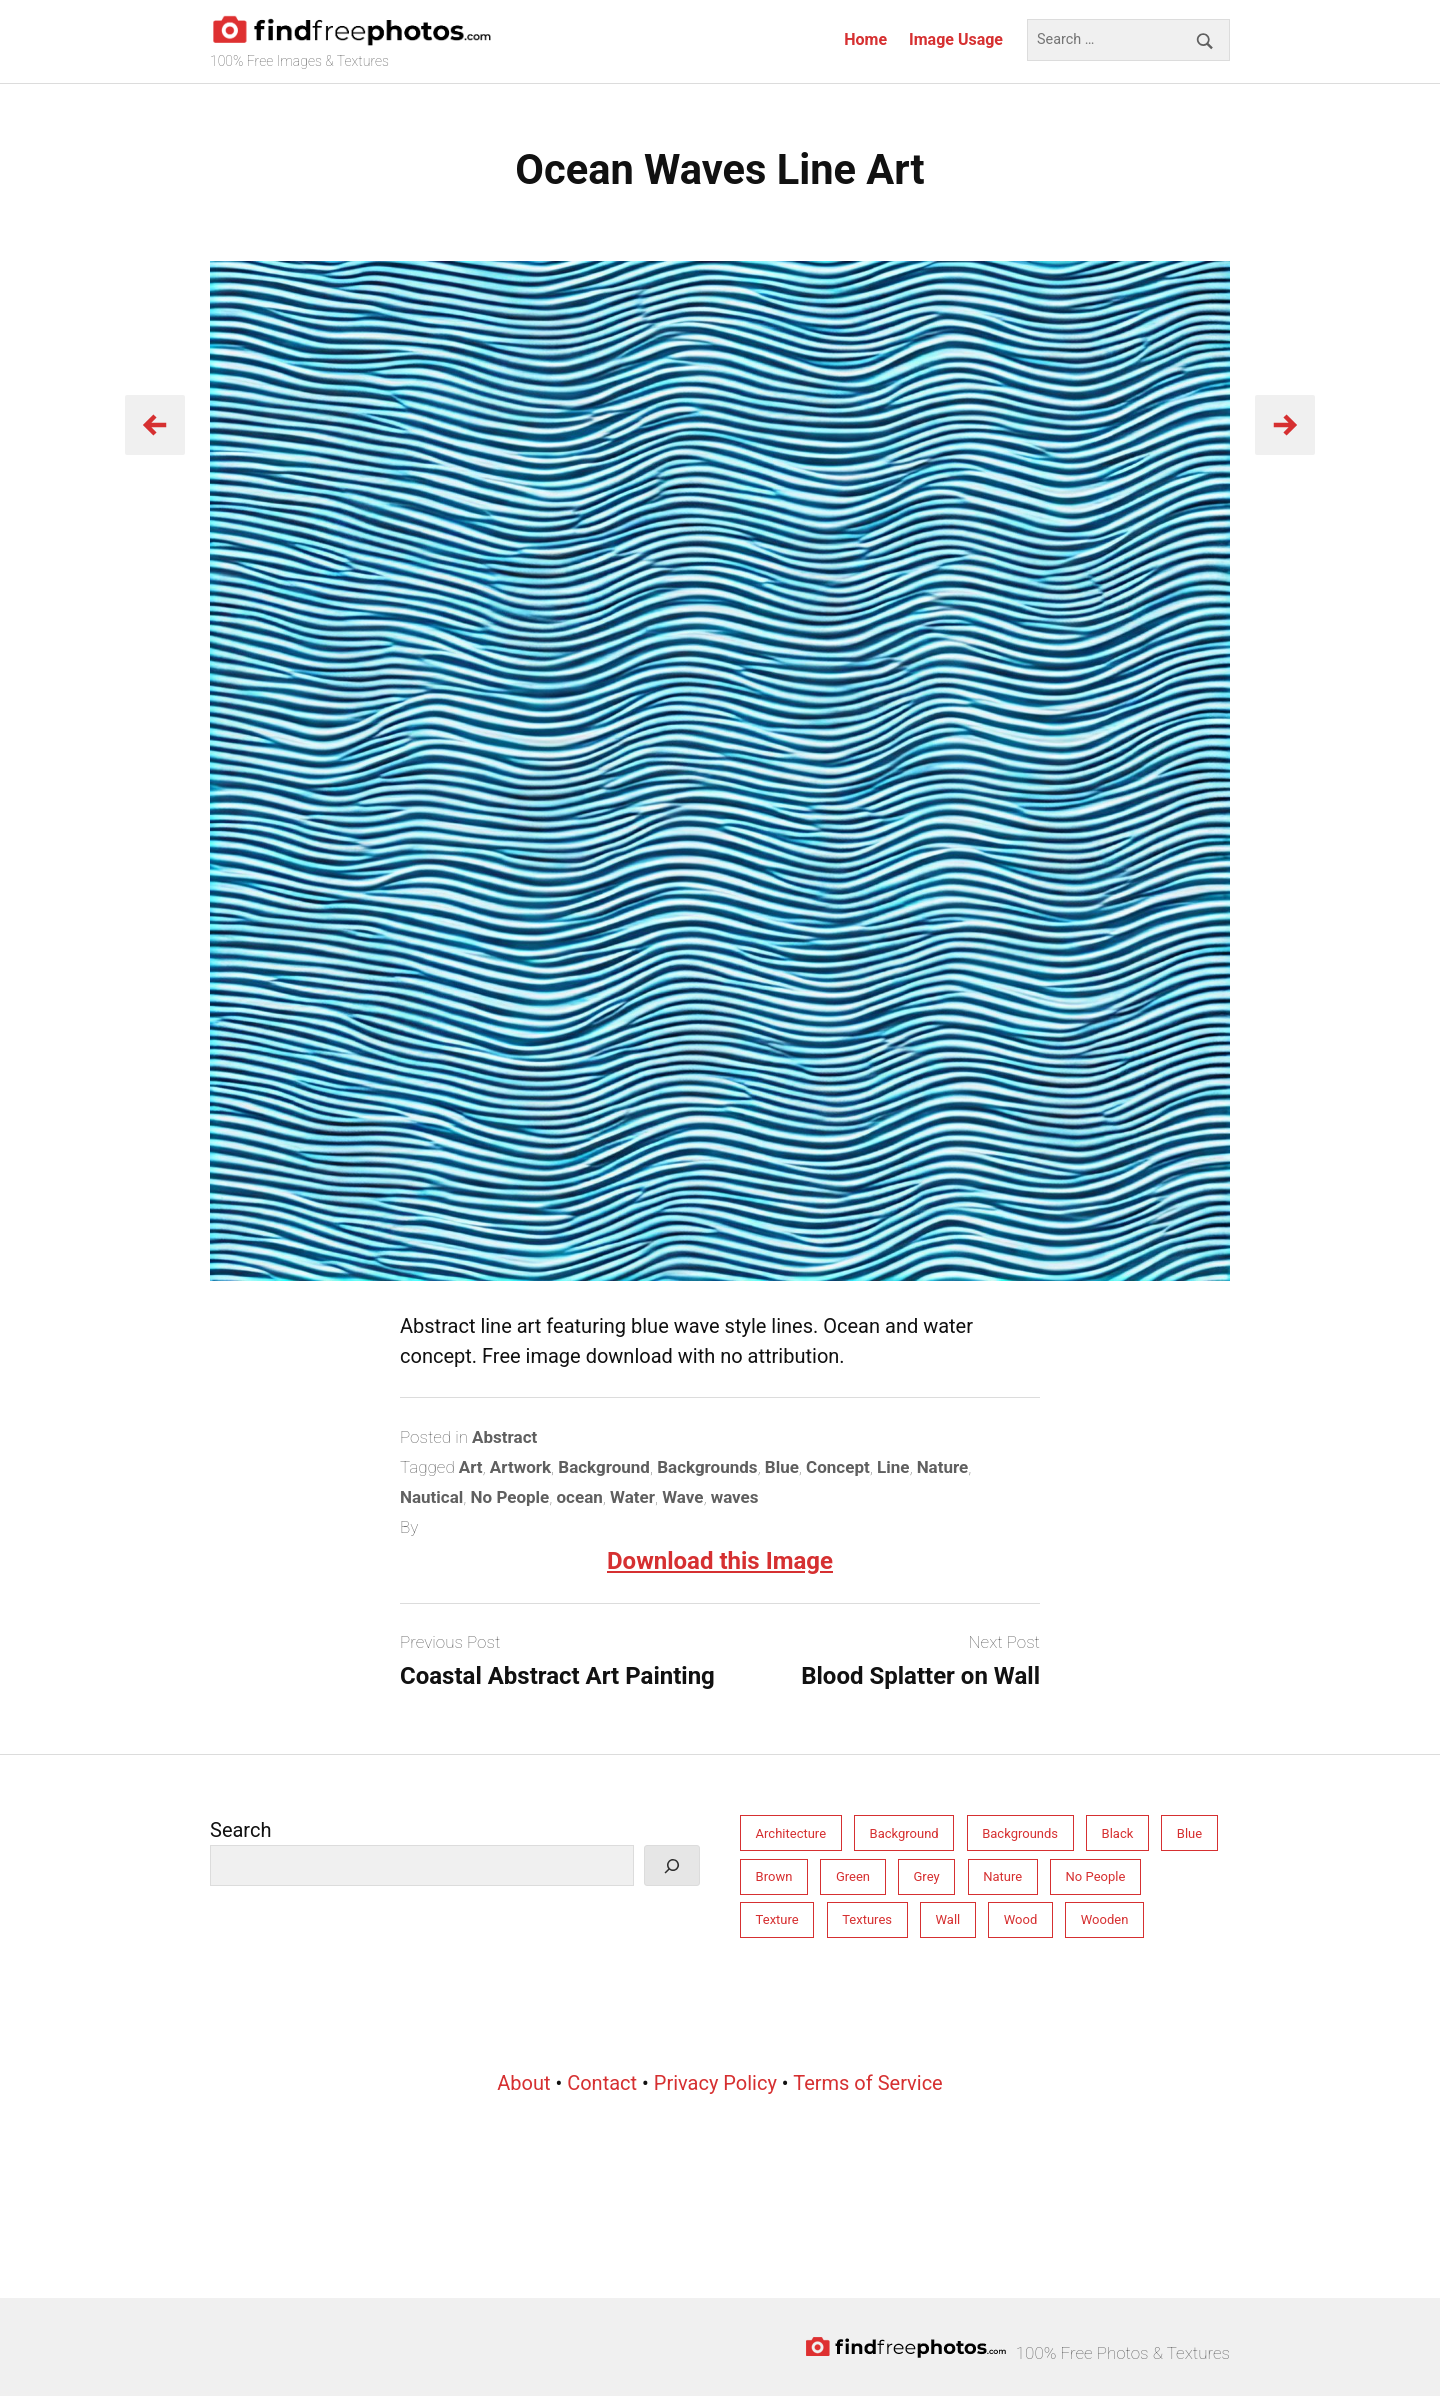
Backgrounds (707, 1467)
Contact (602, 2083)
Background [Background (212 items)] (904, 1833)
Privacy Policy (715, 2083)
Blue (782, 1467)
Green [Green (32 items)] (853, 1876)
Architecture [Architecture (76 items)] (791, 1833)
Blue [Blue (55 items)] (1189, 1833)
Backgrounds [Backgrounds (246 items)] (1020, 1833)
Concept (838, 1467)
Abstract (504, 1437)
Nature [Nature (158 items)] (1002, 1876)
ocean (580, 1497)
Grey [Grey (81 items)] (927, 1876)
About (523, 2083)
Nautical (431, 1497)
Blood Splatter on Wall (920, 1676)
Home (865, 39)
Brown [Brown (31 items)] (774, 1876)
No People (510, 1497)
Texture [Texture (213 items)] (777, 1919)
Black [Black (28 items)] (1118, 1833)
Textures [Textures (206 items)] (867, 1919)
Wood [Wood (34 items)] (1021, 1919)
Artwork (520, 1467)
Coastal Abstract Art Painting (557, 1676)
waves (735, 1497)
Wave (682, 1497)
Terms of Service (868, 2083)
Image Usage (956, 39)
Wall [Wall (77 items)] (948, 1919)
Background (604, 1467)
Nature (943, 1467)
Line (893, 1467)
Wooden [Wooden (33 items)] (1105, 1919)
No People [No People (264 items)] (1096, 1876)
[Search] (672, 1865)
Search (240, 1830)
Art (471, 1467)
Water (632, 1497)
